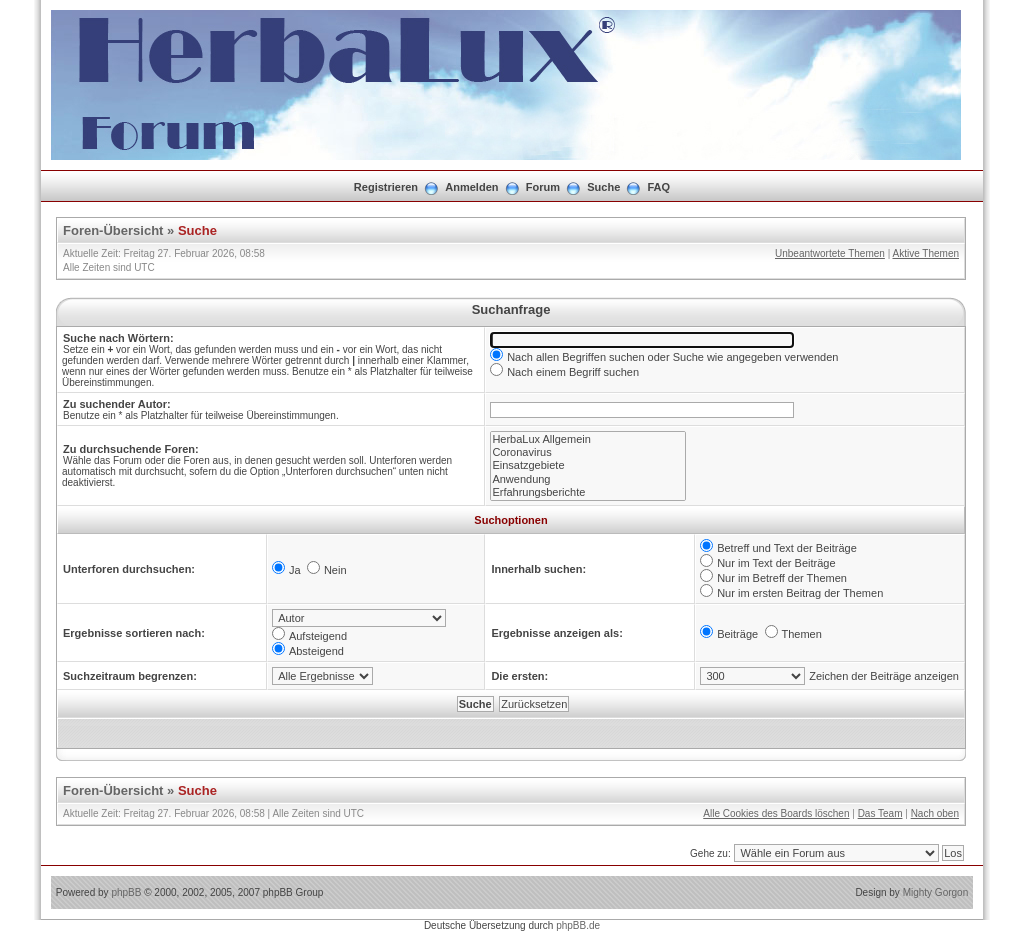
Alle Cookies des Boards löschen (776, 813)
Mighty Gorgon (936, 892)
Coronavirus (588, 452)
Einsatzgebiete (588, 465)
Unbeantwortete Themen (830, 253)
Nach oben (935, 813)
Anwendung (588, 479)
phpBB (126, 892)
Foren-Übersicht (113, 230)
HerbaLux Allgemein (588, 439)
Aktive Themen (925, 253)
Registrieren (386, 187)
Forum (543, 187)
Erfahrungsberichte (588, 492)
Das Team (880, 813)
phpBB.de (578, 925)
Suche (603, 187)
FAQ (659, 187)
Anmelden (471, 187)
